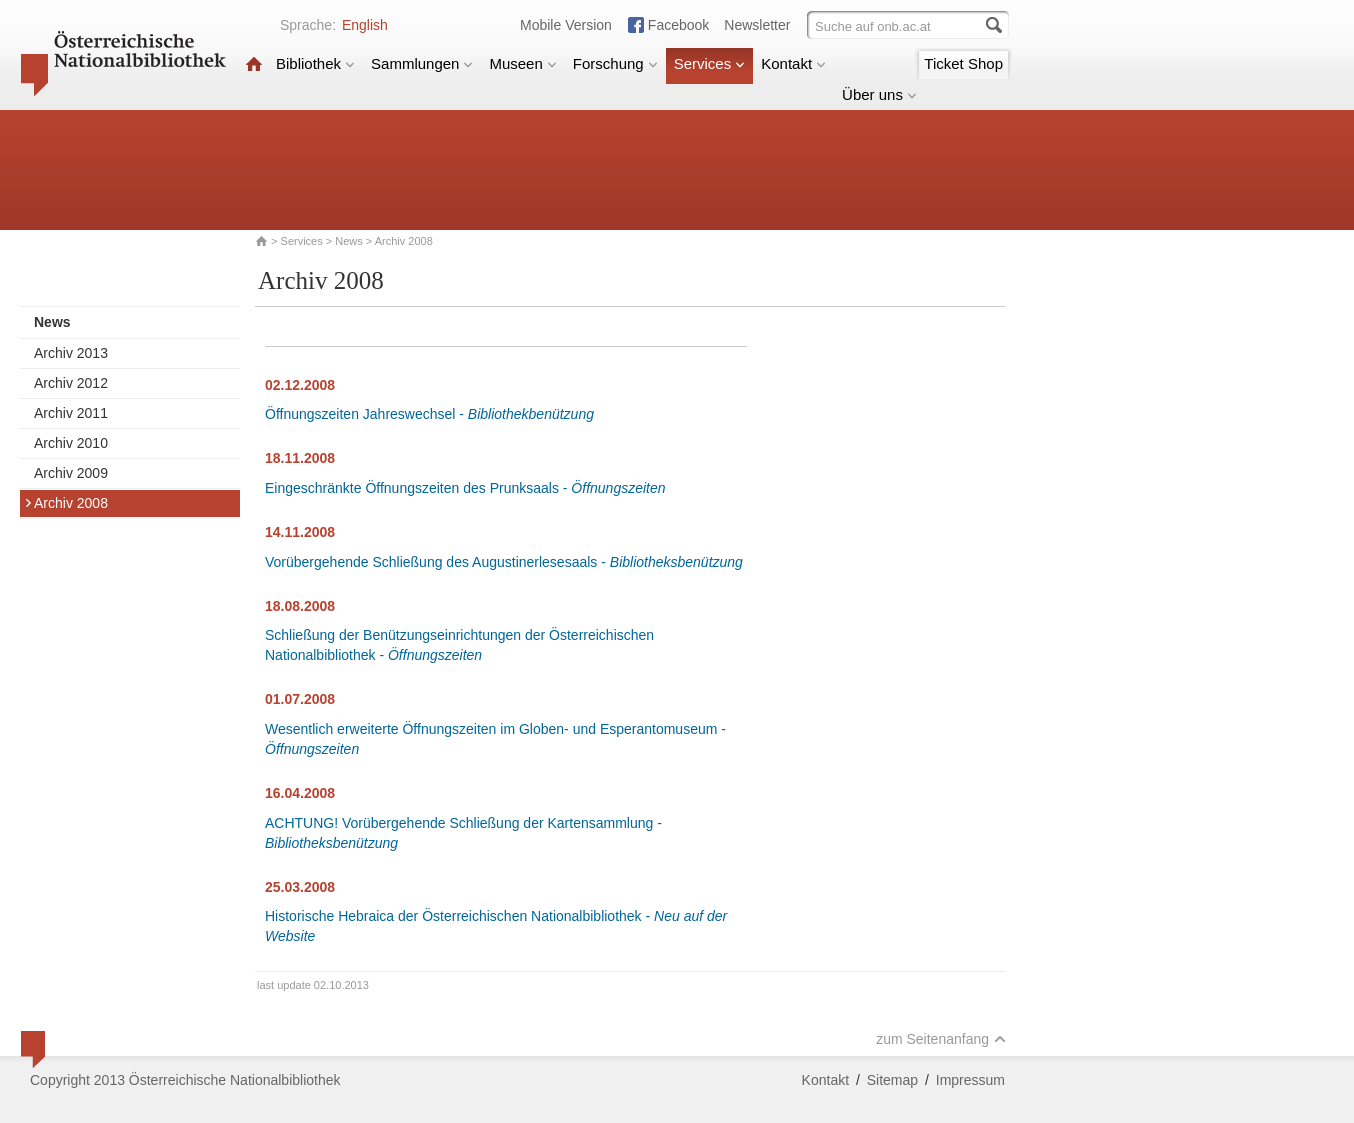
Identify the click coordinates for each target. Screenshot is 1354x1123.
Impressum (970, 1080)
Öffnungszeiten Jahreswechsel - (429, 414)
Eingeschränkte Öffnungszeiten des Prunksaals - (465, 488)
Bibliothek (315, 63)
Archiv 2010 (71, 443)
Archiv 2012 (71, 383)
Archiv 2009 (71, 473)
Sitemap (892, 1080)
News (349, 241)
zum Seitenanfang (941, 1039)
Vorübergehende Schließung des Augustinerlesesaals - (504, 562)
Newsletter (757, 25)
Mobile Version (566, 25)
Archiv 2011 (71, 413)
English (365, 25)
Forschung (615, 63)
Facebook (678, 25)
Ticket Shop (963, 63)
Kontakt (793, 63)
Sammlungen (422, 63)
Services (710, 63)
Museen (522, 63)
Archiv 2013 (71, 353)
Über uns (879, 94)
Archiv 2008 (66, 503)
